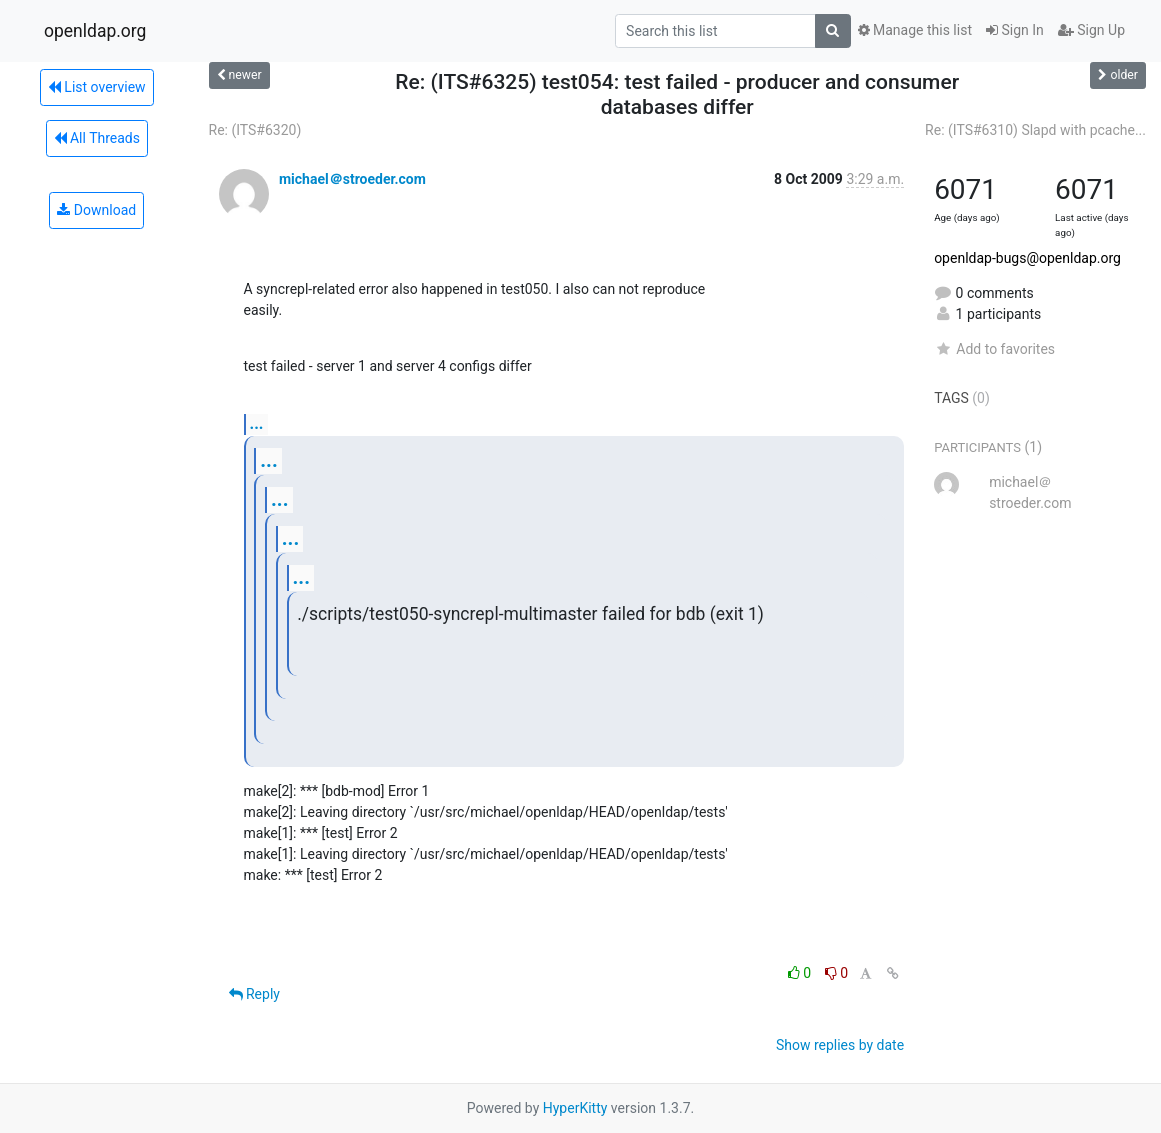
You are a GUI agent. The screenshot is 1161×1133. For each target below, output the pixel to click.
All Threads (97, 138)
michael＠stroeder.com (352, 179)
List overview (97, 87)
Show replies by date (840, 1045)
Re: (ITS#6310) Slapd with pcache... (1035, 130)
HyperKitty (575, 1108)
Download (96, 210)
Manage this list (915, 30)
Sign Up (1091, 30)
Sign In (1015, 30)
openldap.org (95, 31)
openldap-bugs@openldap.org (1027, 258)
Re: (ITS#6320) (255, 130)
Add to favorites (994, 349)
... (257, 423)
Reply (254, 994)
